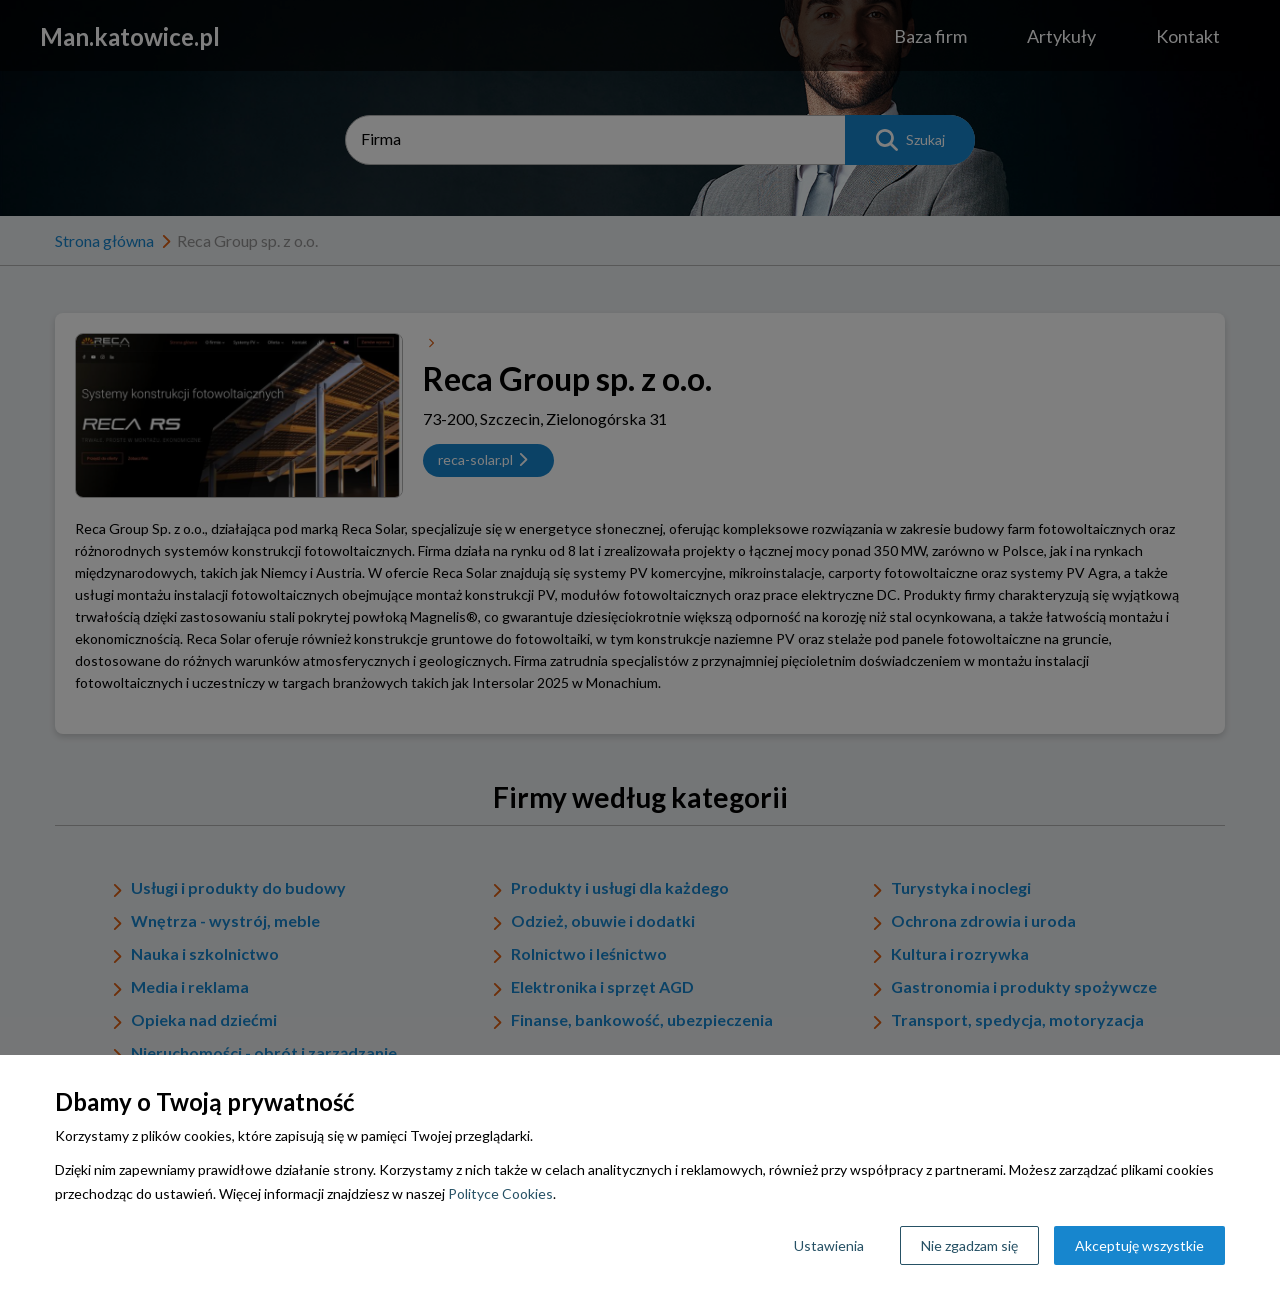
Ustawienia (829, 1245)
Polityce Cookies (500, 1193)
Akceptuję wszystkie (1139, 1245)
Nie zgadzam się (969, 1245)
